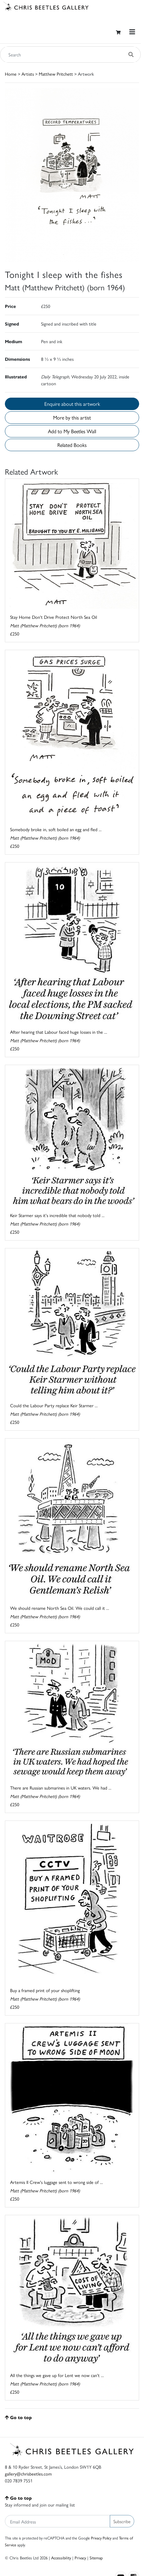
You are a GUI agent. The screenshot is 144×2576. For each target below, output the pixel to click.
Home (11, 73)
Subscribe (122, 2521)
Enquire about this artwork (72, 403)
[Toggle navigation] (132, 32)
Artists (28, 73)
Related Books (72, 445)
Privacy (80, 2557)
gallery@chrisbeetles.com (28, 2473)
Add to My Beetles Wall (72, 431)
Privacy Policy (101, 2538)
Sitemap (96, 2557)
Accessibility (61, 2557)
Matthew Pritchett (56, 73)
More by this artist (72, 417)
